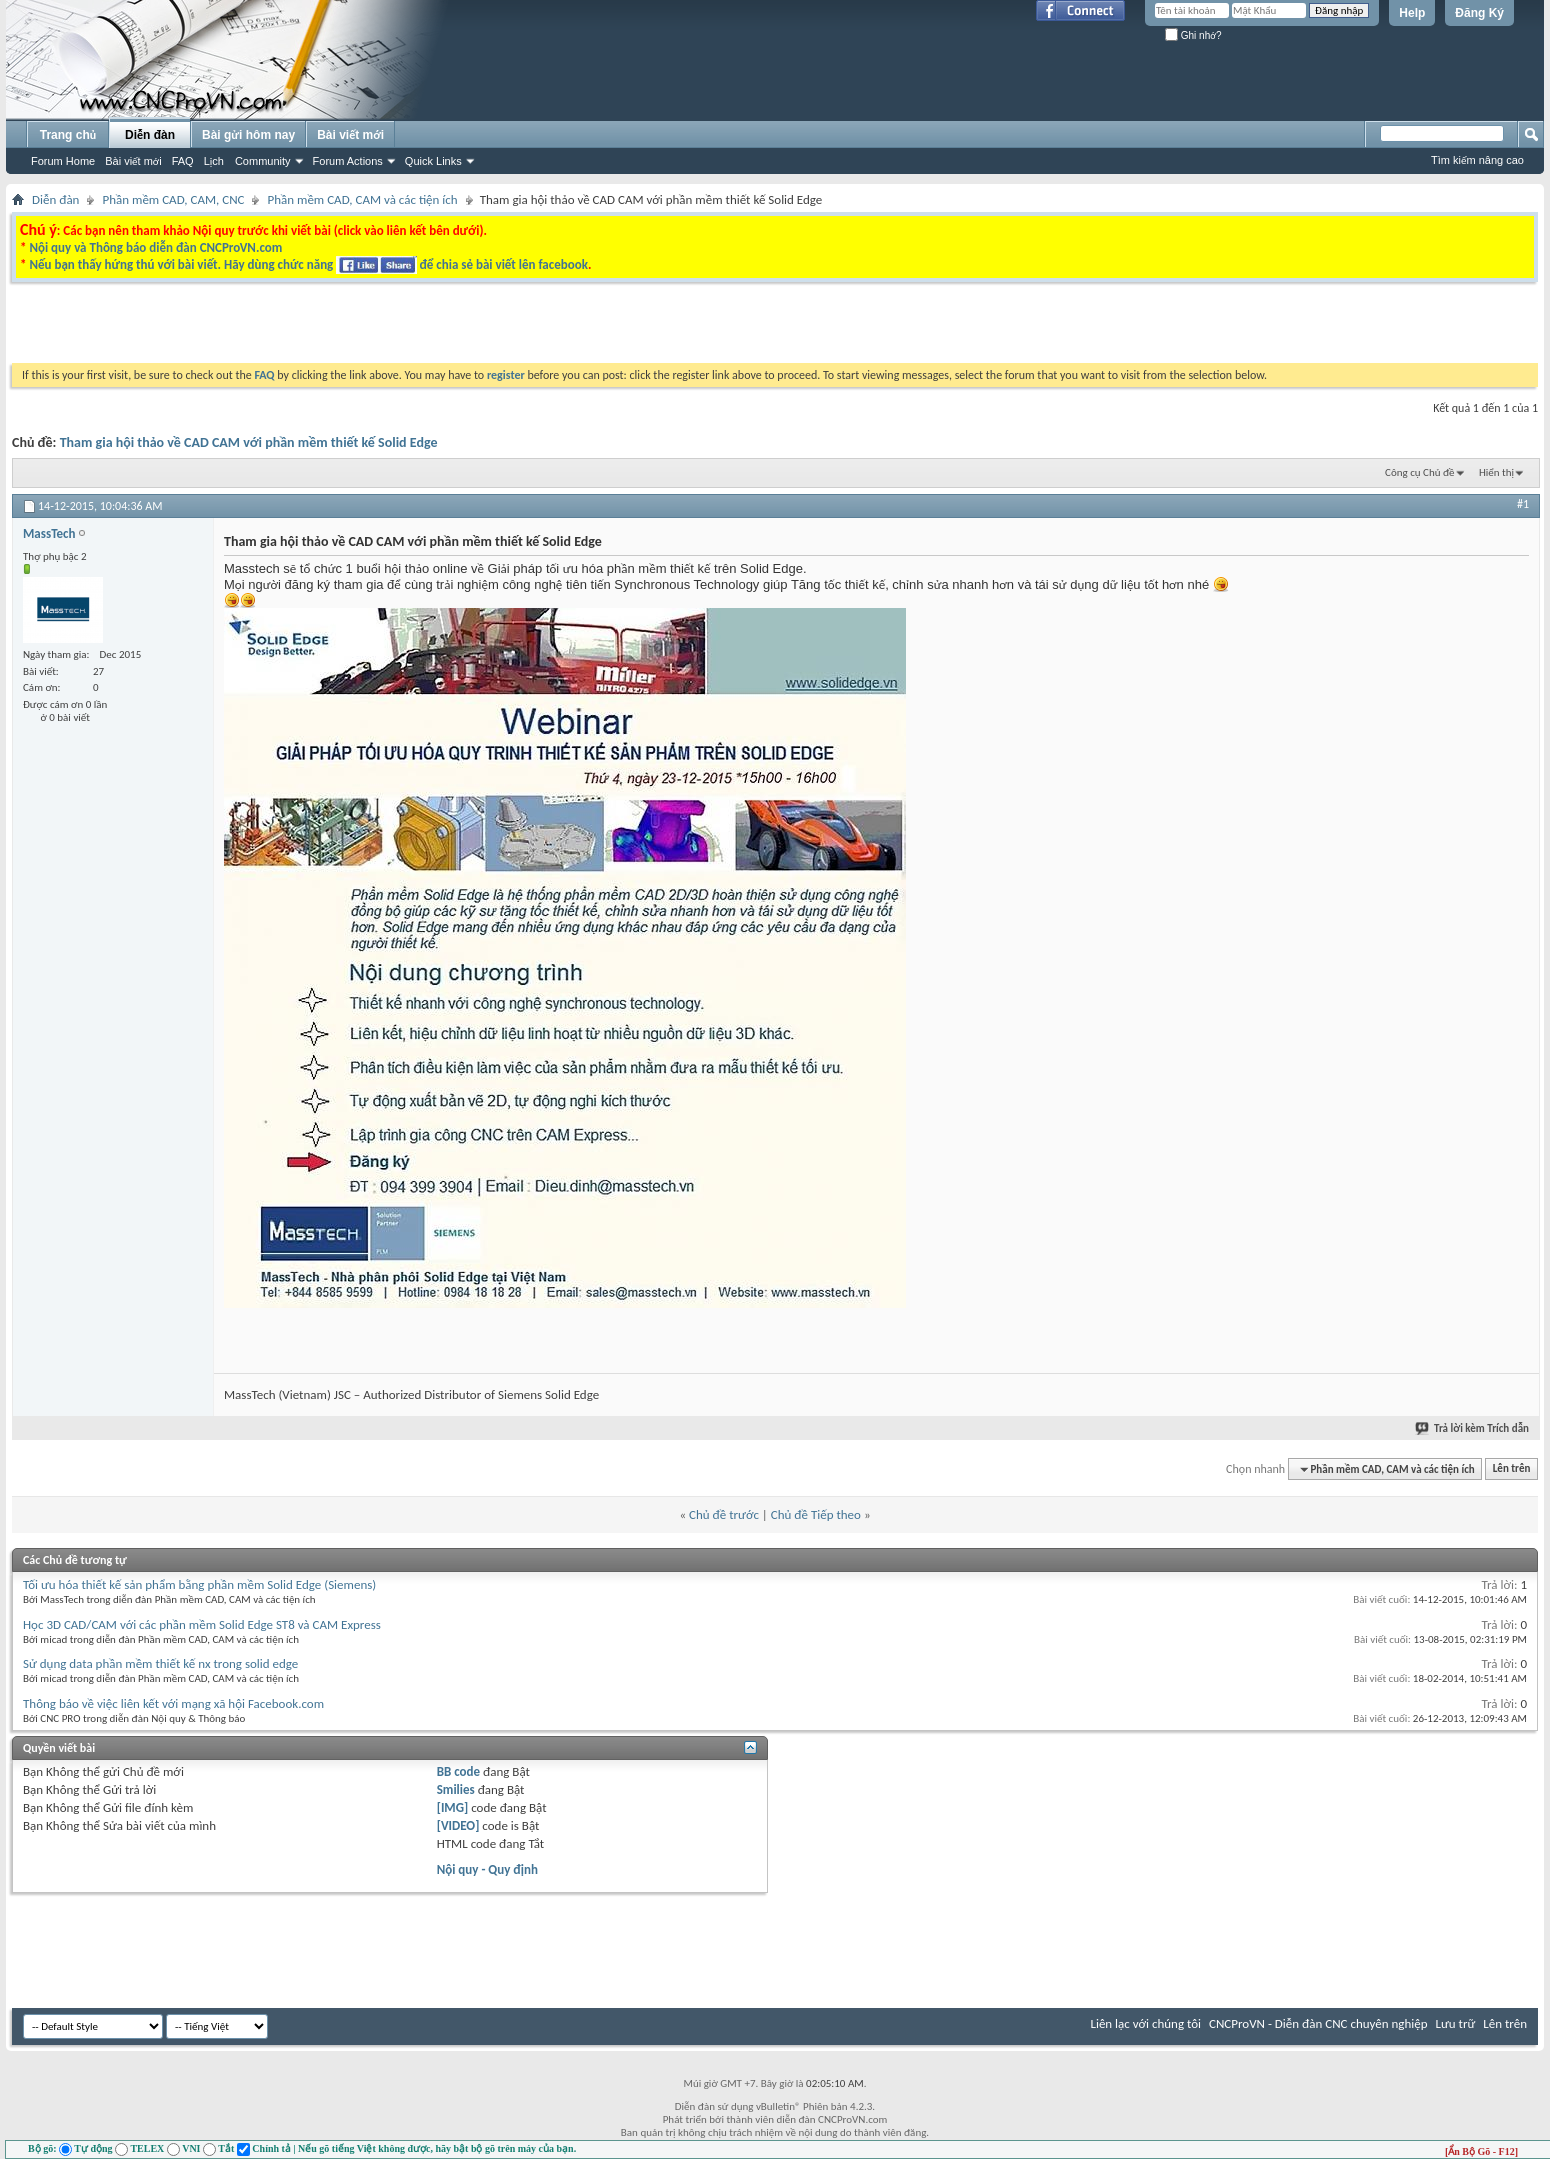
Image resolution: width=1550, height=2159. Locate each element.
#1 (1523, 504)
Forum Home (63, 161)
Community (263, 161)
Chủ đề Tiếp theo (816, 1514)
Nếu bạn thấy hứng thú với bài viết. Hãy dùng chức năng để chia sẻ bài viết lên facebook (308, 264)
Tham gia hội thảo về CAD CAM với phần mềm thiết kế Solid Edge (249, 442)
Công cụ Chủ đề (1419, 472)
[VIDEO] (458, 1825)
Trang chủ (68, 135)
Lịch (214, 161)
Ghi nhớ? (1193, 35)
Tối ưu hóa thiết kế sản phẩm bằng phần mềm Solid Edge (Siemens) (199, 1584)
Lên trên (1512, 1469)
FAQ (183, 161)
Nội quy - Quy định (487, 1869)
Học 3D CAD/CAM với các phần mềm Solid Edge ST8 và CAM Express (202, 1624)
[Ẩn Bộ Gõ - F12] (1481, 2151)
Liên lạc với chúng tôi (1145, 2023)
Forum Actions (348, 161)
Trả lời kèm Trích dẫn (1473, 1428)
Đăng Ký (1479, 13)
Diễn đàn (150, 135)
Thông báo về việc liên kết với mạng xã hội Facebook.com (173, 1703)
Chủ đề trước (724, 1514)
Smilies (456, 1789)
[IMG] (453, 1807)
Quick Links (433, 161)
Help (1412, 13)
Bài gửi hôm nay (248, 135)
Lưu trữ (1456, 2023)
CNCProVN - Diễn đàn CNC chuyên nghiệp (1318, 2023)
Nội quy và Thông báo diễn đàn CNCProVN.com (155, 247)
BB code (458, 1771)
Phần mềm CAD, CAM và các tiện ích (362, 199)
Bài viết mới (133, 161)
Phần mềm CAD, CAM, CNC (173, 199)
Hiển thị (1496, 472)
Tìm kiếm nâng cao (1477, 160)
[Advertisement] (523, 328)
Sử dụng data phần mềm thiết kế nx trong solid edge (160, 1663)
